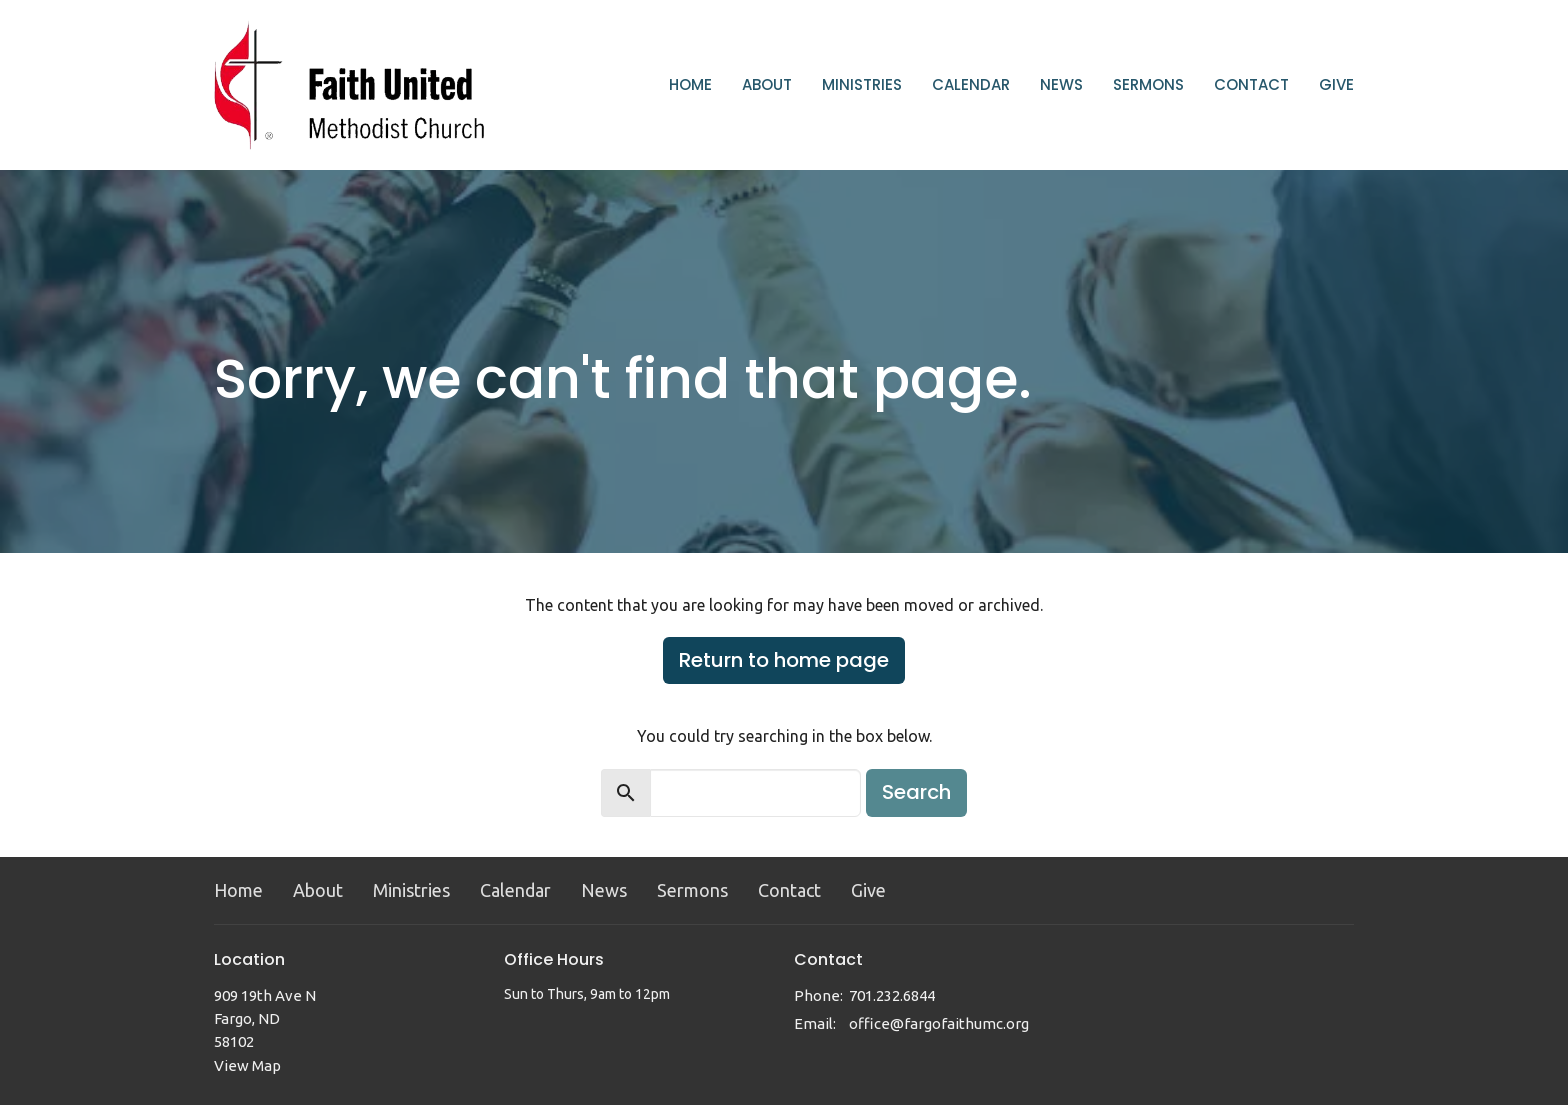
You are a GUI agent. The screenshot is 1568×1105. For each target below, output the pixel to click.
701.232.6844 (892, 995)
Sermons (1148, 84)
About (767, 84)
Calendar (971, 84)
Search (916, 792)
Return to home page (784, 660)
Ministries (862, 84)
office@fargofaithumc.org (939, 1023)
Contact (1251, 84)
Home (690, 84)
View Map (247, 1065)
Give (1336, 84)
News (1061, 84)
